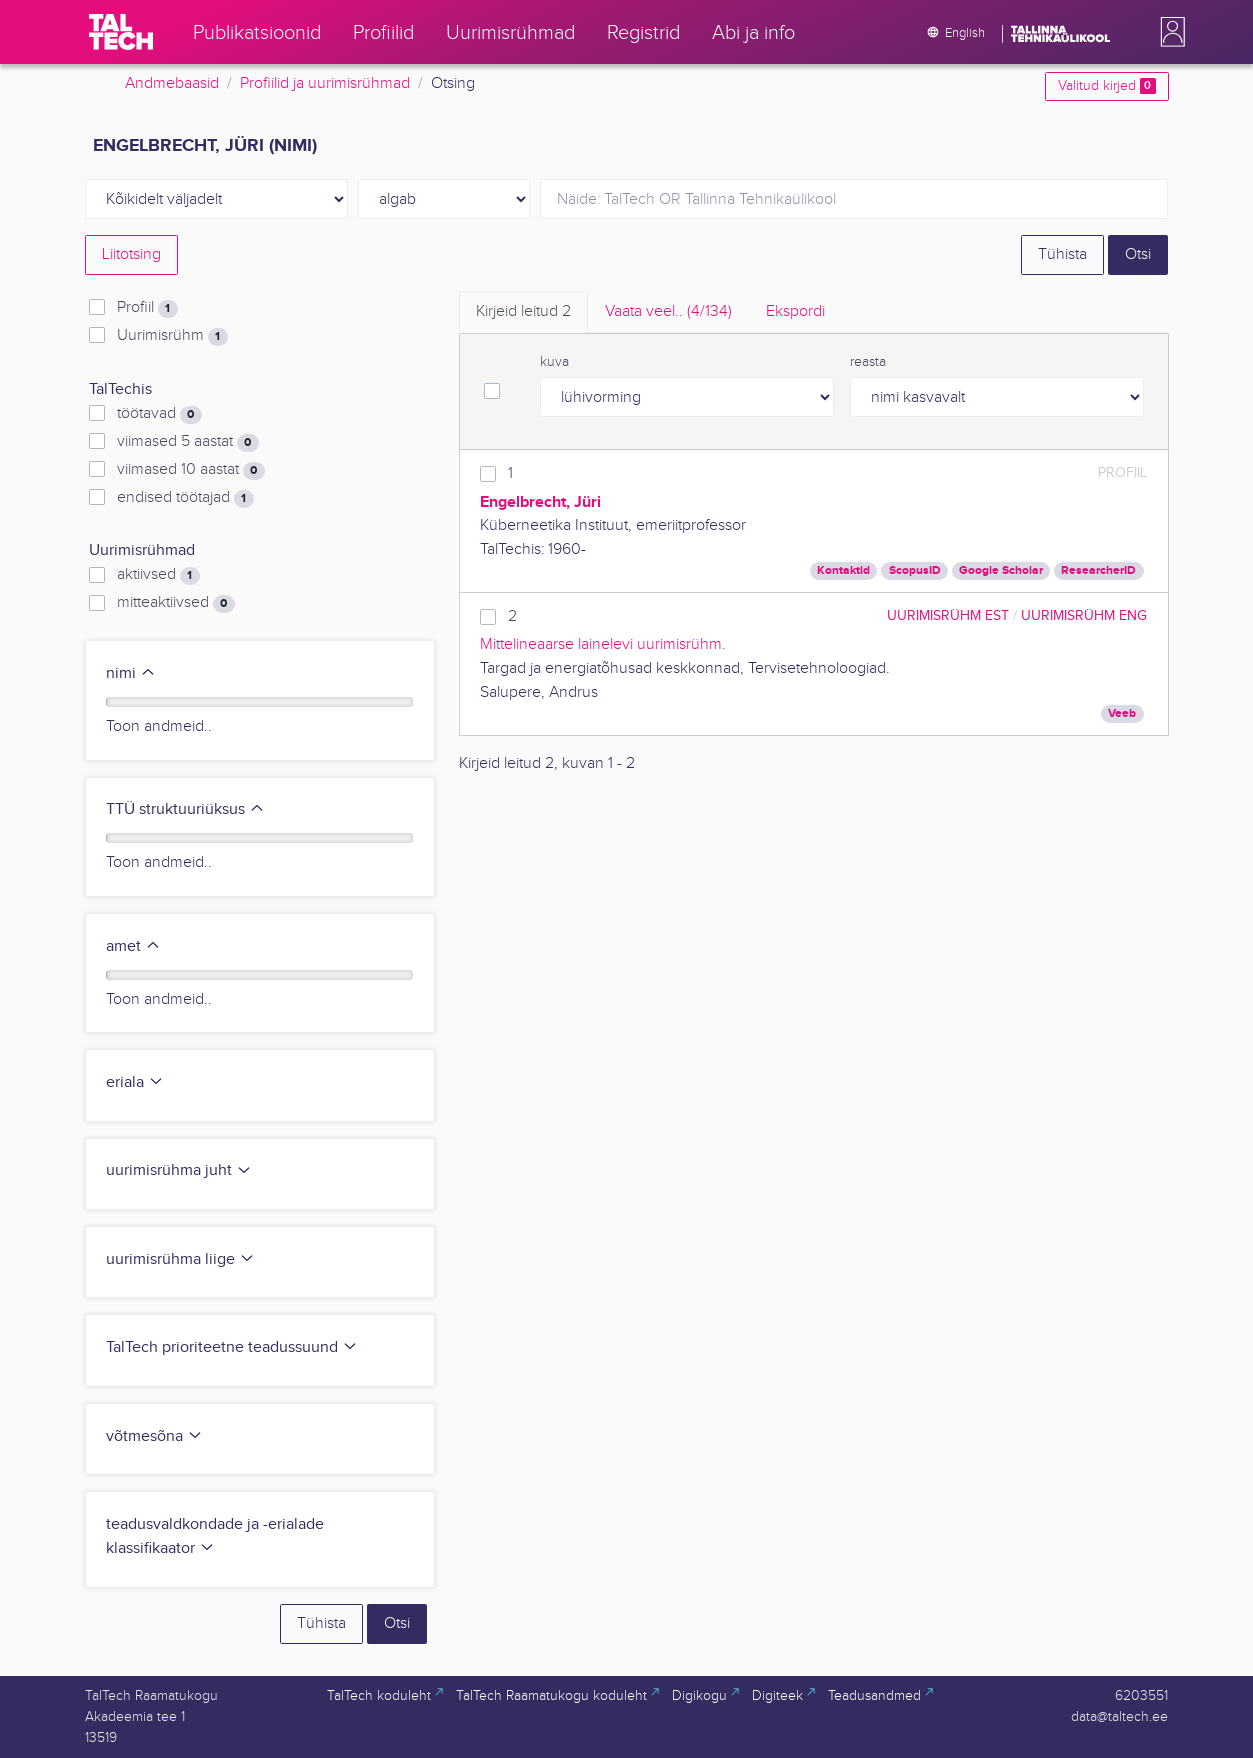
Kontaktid (843, 570)
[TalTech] (121, 32)
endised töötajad (185, 498)
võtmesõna (154, 1436)
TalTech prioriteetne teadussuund (232, 1347)
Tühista (1062, 254)
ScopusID (915, 570)
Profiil (147, 308)
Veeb (1122, 713)
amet (133, 946)
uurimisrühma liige (180, 1259)
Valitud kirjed (1106, 86)
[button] (1169, 32)
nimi (131, 673)
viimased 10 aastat (190, 470)
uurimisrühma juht (179, 1170)
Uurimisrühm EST (948, 615)
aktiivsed (158, 575)
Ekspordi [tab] (795, 311)
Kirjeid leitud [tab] (523, 311)
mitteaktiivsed (175, 603)
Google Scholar (1001, 570)
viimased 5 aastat (187, 442)
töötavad (159, 414)
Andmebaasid (172, 83)
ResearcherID (1098, 570)
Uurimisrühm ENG (1084, 615)
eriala (135, 1082)
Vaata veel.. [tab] (668, 311)
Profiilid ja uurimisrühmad (325, 83)
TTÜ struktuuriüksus (185, 809)
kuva (554, 362)
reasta (868, 362)
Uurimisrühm (172, 336)
